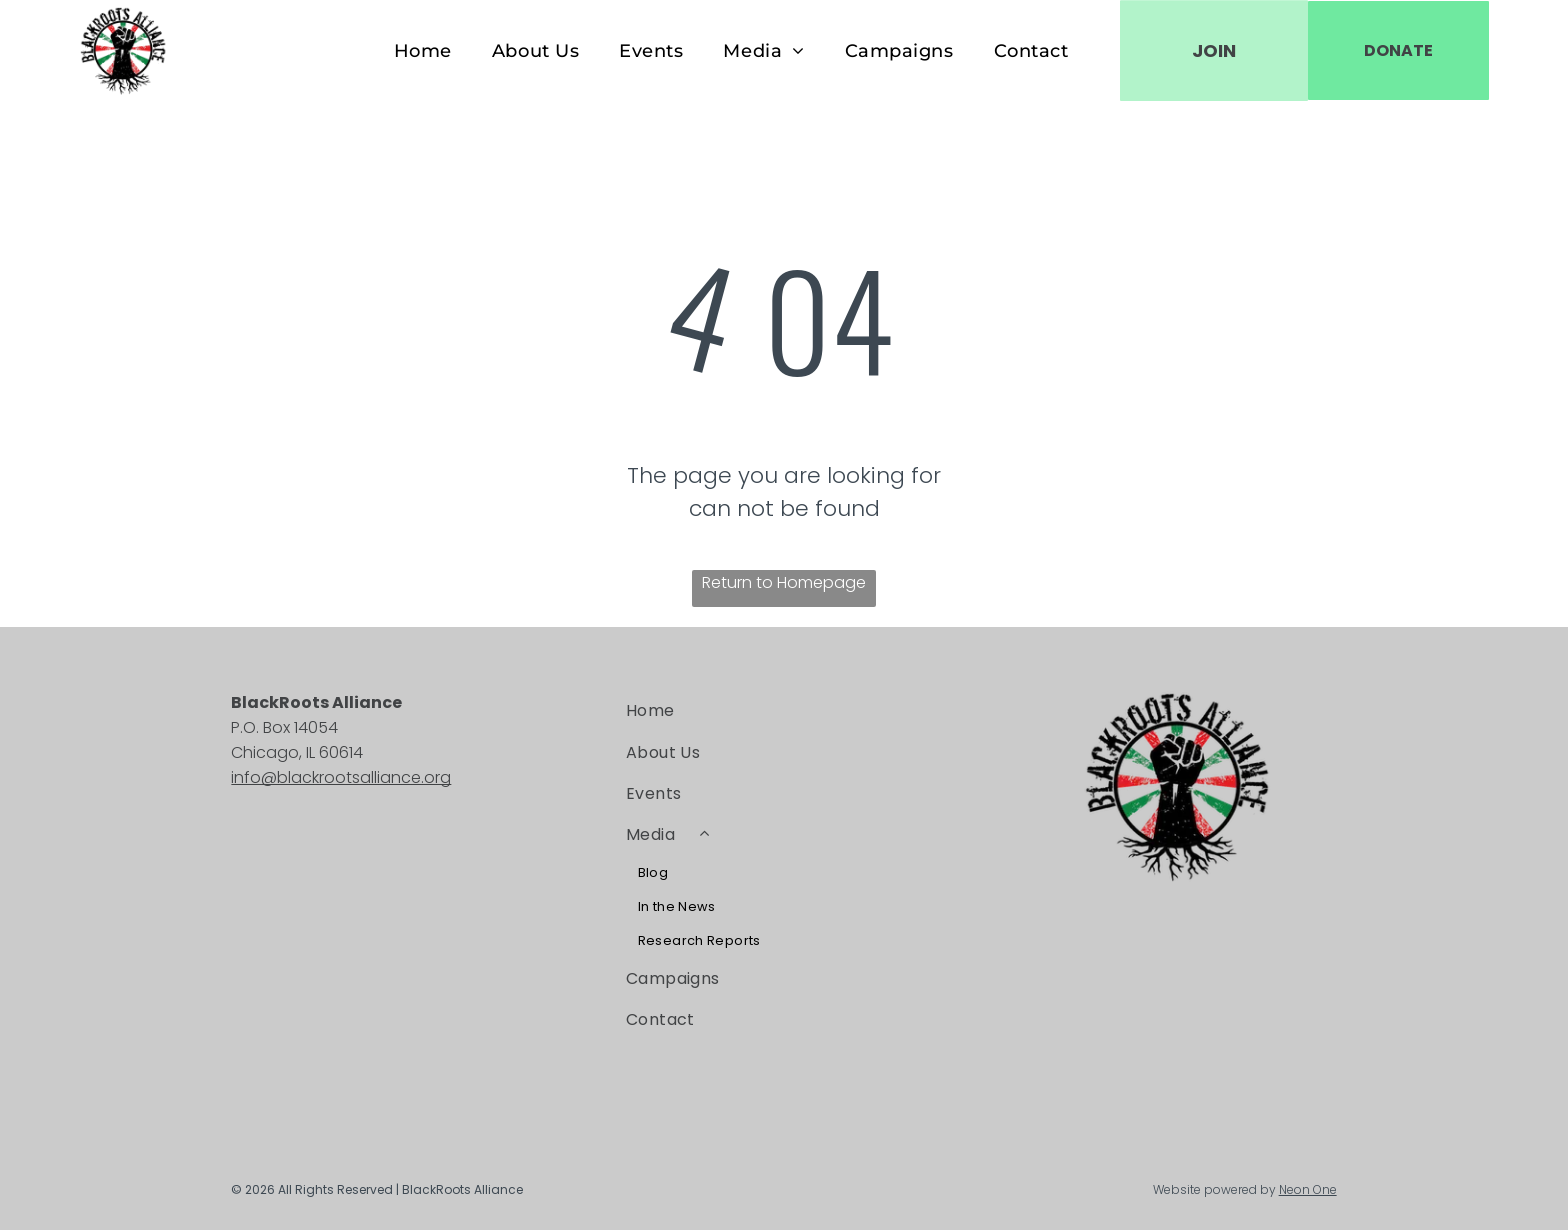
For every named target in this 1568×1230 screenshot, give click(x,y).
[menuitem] (423, 51)
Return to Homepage (784, 582)
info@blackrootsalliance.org (341, 777)
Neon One (1308, 1189)
